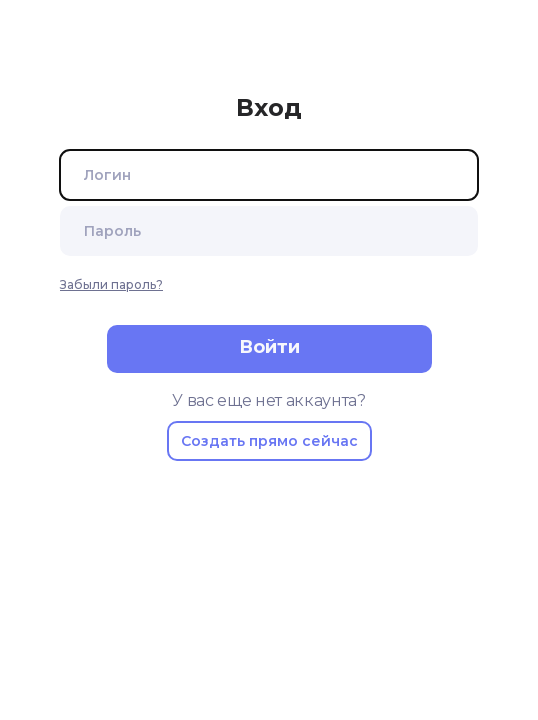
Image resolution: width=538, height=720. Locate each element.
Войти (269, 347)
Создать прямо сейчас (269, 441)
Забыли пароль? (111, 284)
